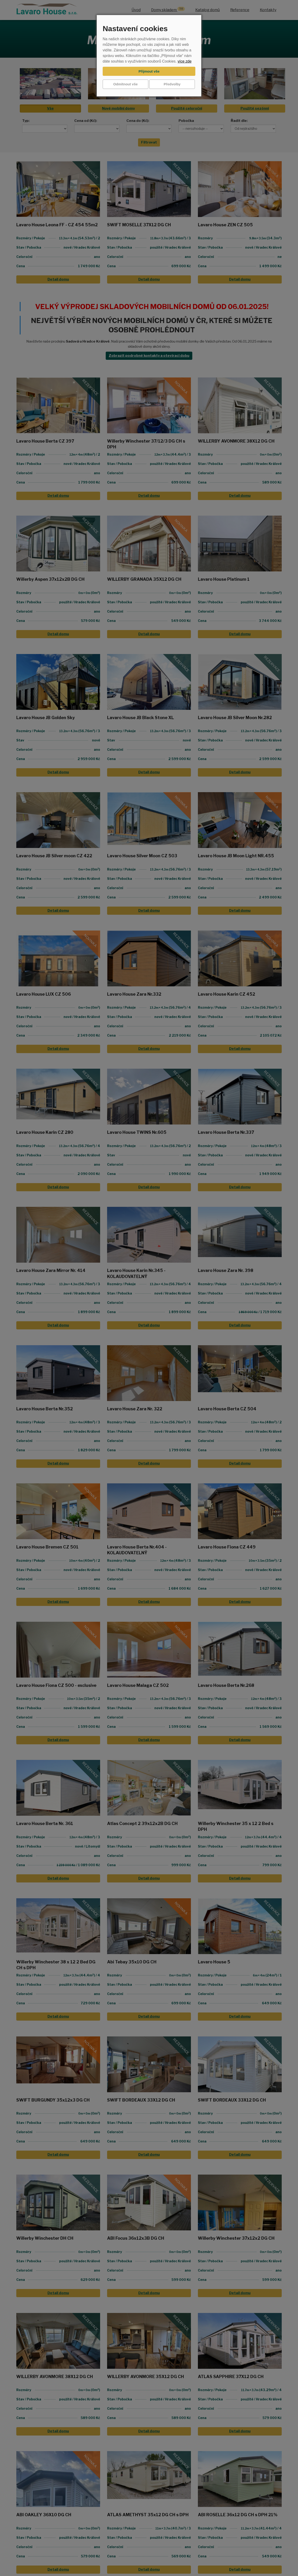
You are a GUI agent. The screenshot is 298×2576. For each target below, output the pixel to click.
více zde (185, 61)
